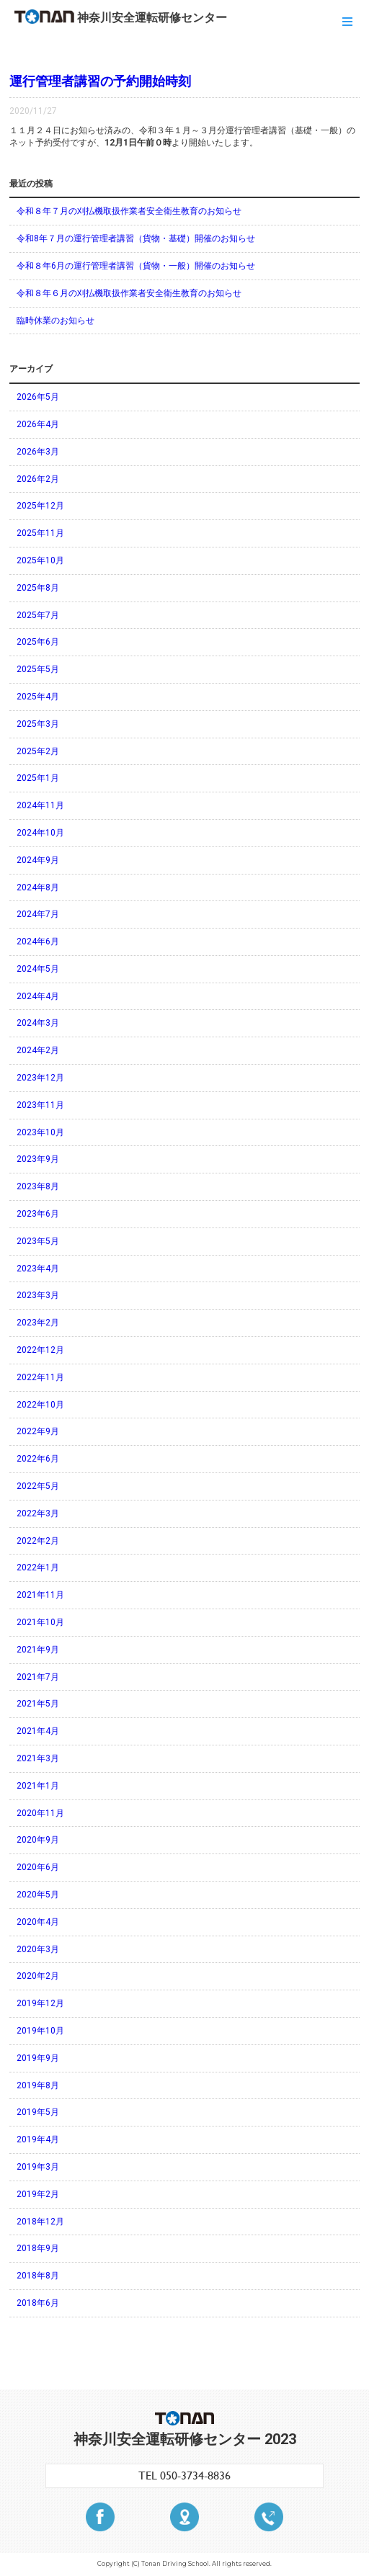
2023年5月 (38, 1241)
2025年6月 (38, 642)
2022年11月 (40, 1377)
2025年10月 (40, 560)
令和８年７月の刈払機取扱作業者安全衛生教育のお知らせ (129, 211)
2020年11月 (40, 1813)
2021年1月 (38, 1786)
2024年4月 (38, 996)
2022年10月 (40, 1405)
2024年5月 (38, 969)
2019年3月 (38, 2167)
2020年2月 (38, 1976)
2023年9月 (38, 1159)
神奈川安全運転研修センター (120, 16)
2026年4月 (38, 424)
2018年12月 (40, 2222)
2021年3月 (38, 1758)
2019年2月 (38, 2194)
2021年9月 (38, 1650)
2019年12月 (40, 2003)
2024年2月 (38, 1050)
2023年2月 (38, 1323)
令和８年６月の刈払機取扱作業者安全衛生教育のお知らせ (129, 293)
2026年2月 (38, 479)
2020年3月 (38, 1949)
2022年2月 (38, 1541)
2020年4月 (38, 1922)
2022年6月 (38, 1459)
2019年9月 (38, 2058)
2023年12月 (40, 1078)
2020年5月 (38, 1894)
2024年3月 (38, 1023)
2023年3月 (38, 1295)
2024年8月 (38, 887)
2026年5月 (38, 397)
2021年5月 (38, 1704)
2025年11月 (40, 533)
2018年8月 (38, 2276)
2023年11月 (40, 1105)
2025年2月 (38, 751)
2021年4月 (38, 1731)
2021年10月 (40, 1622)
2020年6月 (38, 1867)
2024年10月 (40, 833)
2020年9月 (38, 1840)
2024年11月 (40, 805)
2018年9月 (38, 2248)
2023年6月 (38, 1214)
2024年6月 (38, 941)
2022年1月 (38, 1567)
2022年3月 (38, 1513)
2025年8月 (38, 588)
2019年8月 (38, 2085)
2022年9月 (38, 1431)
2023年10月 (40, 1132)
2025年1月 (38, 778)
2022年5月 (38, 1486)
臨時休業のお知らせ (55, 321)
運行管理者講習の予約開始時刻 (100, 81)
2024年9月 (38, 860)
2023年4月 (38, 1269)
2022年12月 (40, 1350)
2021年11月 (40, 1595)
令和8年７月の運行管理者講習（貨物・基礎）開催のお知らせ (136, 238)
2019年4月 (38, 2139)
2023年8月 (38, 1186)
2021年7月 (38, 1677)
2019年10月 (40, 2031)
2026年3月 (38, 452)
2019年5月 (38, 2112)
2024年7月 (38, 914)
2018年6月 (38, 2303)
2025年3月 (38, 724)
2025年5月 (38, 669)
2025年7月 (38, 615)
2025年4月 (38, 697)
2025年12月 (40, 506)
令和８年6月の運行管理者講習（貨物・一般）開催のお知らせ (136, 266)
